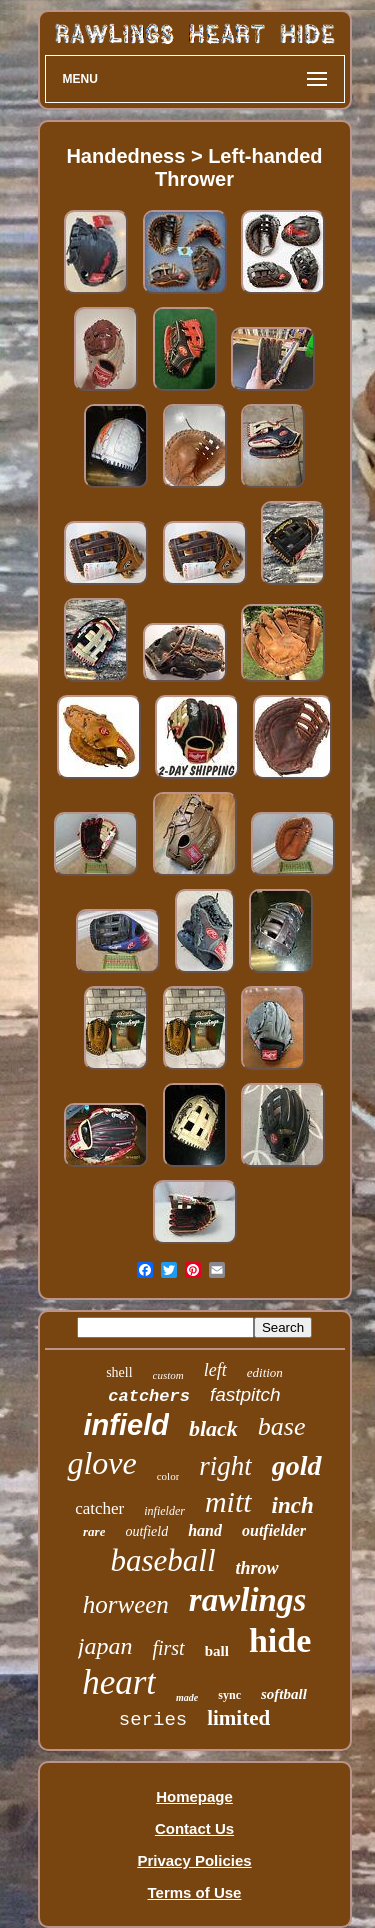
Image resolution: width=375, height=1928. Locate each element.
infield (126, 1425)
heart (119, 1682)
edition (265, 1372)
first (168, 1648)
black (213, 1428)
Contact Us (194, 1828)
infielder (164, 1511)
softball (284, 1694)
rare (94, 1531)
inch (293, 1505)
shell (119, 1372)
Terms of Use (195, 1892)
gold (297, 1465)
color (168, 1476)
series (153, 1720)
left (215, 1370)
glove (101, 1463)
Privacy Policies (194, 1860)
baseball (162, 1560)
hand (205, 1530)
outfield (146, 1531)
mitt (228, 1501)
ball (217, 1651)
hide (280, 1640)
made (187, 1697)
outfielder (274, 1530)
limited (238, 1718)
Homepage (194, 1796)
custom (168, 1375)
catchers (149, 1396)
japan (105, 1646)
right (225, 1466)
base (282, 1426)
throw (257, 1568)
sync (229, 1695)
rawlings (247, 1600)
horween (126, 1604)
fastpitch (245, 1394)
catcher (99, 1508)
